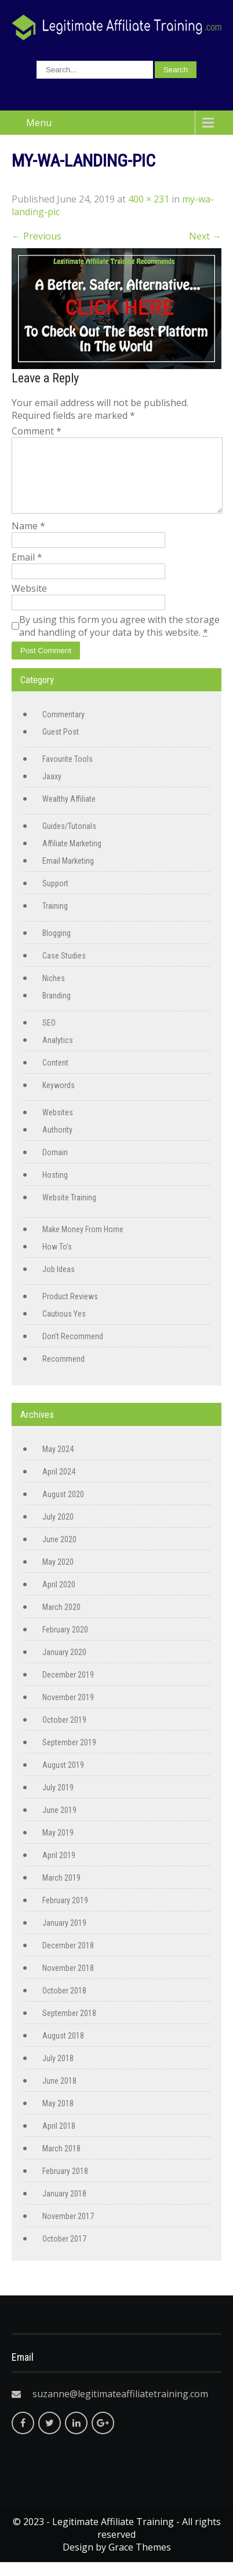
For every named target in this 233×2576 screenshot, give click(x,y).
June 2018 (59, 2094)
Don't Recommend (72, 1350)
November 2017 (68, 2230)
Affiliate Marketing (71, 857)
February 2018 (65, 2185)
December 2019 (68, 1688)
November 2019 (68, 1711)
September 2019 (69, 1756)
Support (55, 897)
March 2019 (61, 1891)
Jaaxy (51, 790)
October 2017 (64, 2252)
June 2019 (59, 1824)
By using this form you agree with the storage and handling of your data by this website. (119, 640)
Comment (36, 431)
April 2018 (58, 2139)
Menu (39, 122)
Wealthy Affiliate (69, 812)
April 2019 (58, 1869)
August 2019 (63, 1778)
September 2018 (69, 2027)
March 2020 (61, 1621)
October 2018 (64, 2004)
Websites (57, 1126)
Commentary (63, 728)
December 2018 (68, 1959)
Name (28, 539)
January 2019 (64, 1936)
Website (29, 602)
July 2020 (58, 1530)
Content (55, 1076)
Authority (57, 1143)
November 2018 (68, 1982)
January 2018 (64, 2207)
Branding (56, 1009)
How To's (57, 1260)
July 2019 (58, 1801)
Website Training (69, 1211)
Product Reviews (70, 1310)
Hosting (55, 1188)
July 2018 (58, 2072)
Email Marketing (68, 874)
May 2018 (58, 2117)
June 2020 (59, 1553)
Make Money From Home (82, 1243)
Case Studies (64, 969)
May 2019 (58, 1846)
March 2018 (61, 2162)
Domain (55, 1166)
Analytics (57, 1054)
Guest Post (60, 745)
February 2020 (65, 1643)
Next (205, 236)
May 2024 (58, 1463)
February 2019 (65, 1914)
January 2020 (64, 1666)
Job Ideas (58, 1283)
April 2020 (58, 1598)
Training (55, 919)
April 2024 (58, 1485)
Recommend (63, 1372)
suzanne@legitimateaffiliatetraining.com (120, 2407)
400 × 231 (148, 199)
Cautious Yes (64, 1327)
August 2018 (63, 2049)
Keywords (58, 1099)
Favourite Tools (67, 772)
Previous (36, 236)
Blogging (56, 947)
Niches (53, 992)
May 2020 (58, 1575)
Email (27, 571)
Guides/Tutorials (69, 840)
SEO (49, 1036)
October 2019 (64, 1733)
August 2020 (63, 1508)
